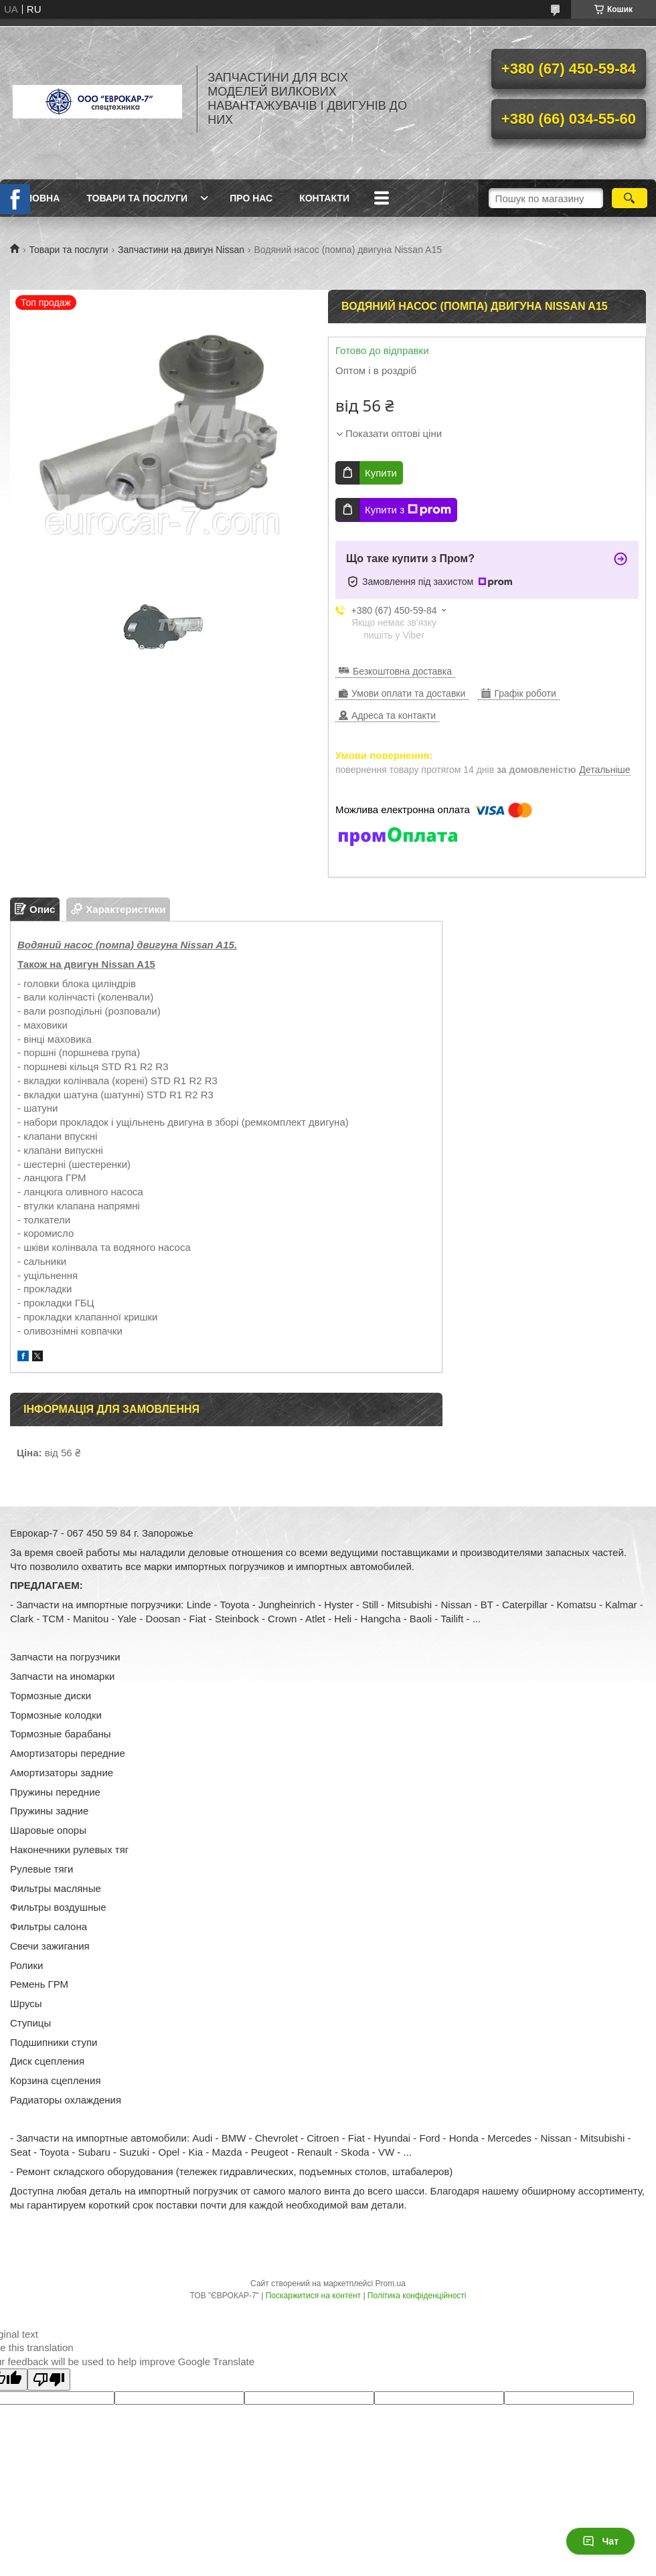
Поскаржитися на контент (313, 2295)
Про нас (251, 198)
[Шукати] (629, 198)
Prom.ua (391, 2283)
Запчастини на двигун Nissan (181, 249)
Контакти (324, 198)
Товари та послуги (136, 198)
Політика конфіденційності (417, 2295)
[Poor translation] (48, 2380)
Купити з (408, 510)
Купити (381, 473)
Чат (600, 2541)
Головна (36, 198)
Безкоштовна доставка (402, 671)
